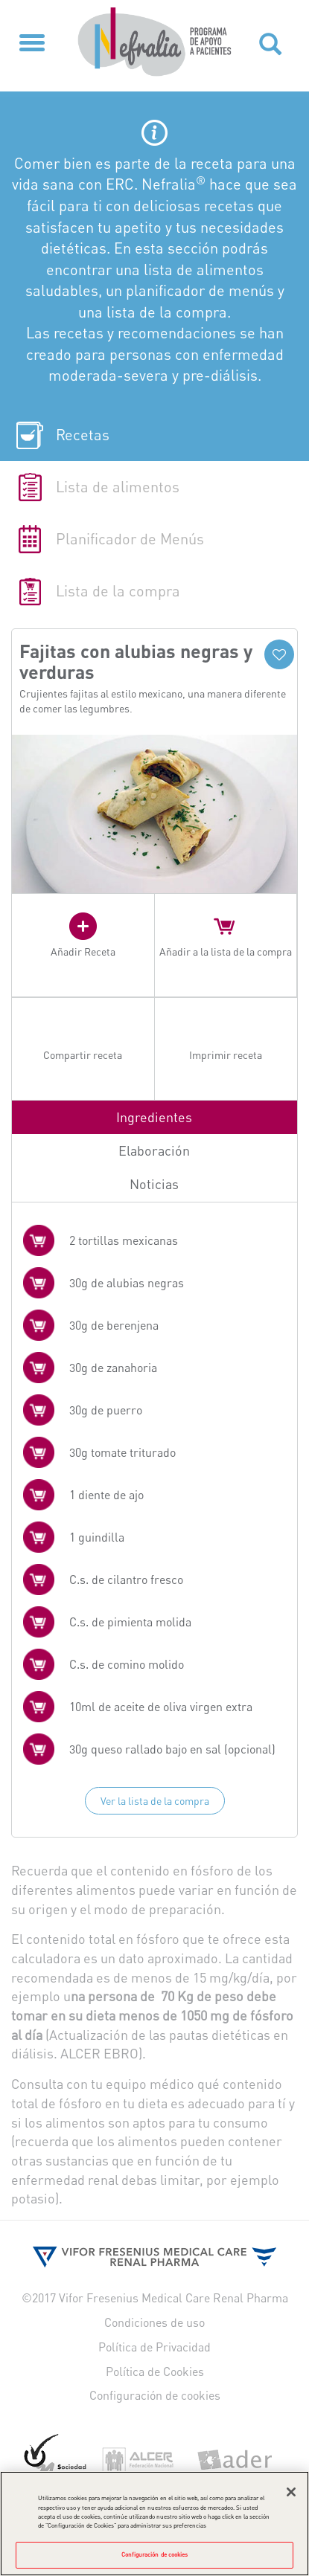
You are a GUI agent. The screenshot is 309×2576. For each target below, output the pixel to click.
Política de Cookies (155, 2371)
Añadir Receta (83, 951)
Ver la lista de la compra (155, 1800)
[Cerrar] (291, 2495)
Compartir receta (82, 1055)
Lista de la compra (118, 591)
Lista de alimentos (117, 486)
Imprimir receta (225, 1055)
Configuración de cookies (154, 2395)
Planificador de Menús (130, 538)
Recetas (82, 434)
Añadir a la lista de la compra (225, 951)
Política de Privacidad (154, 2347)
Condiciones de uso (154, 2322)
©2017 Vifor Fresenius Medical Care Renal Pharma (155, 2297)
